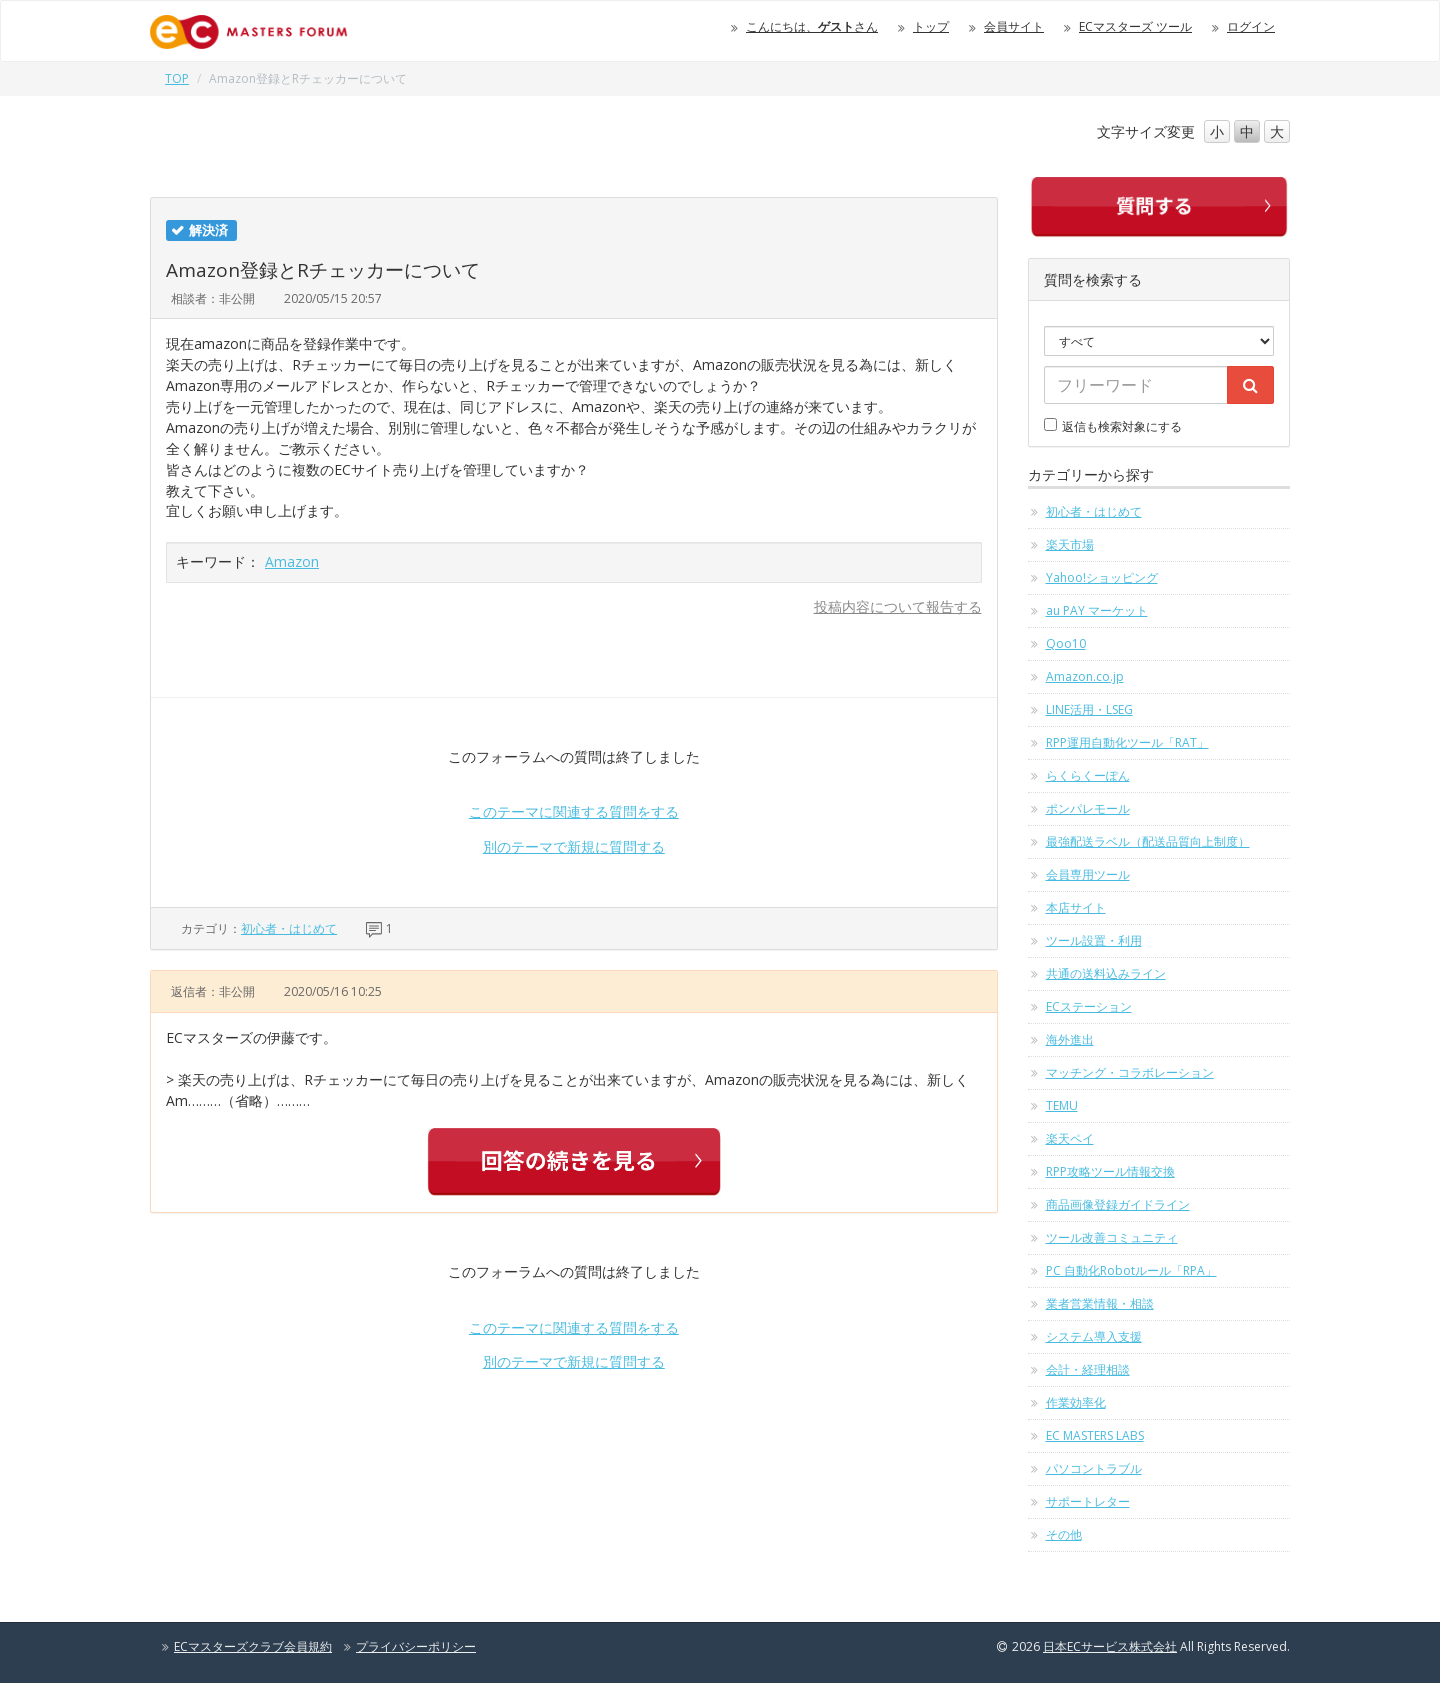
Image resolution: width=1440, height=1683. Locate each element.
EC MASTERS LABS (1095, 1435)
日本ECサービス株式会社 (1110, 1646)
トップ (931, 26)
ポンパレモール (1088, 808)
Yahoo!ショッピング (1102, 577)
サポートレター (1088, 1501)
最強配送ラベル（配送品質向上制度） (1148, 841)
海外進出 (1070, 1039)
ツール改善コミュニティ (1112, 1237)
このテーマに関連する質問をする (574, 811)
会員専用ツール (1088, 874)
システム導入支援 (1094, 1336)
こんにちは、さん (812, 26)
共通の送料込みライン (1106, 973)
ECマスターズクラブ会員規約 (253, 1646)
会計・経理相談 (1088, 1369)
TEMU (1062, 1105)
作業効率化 (1076, 1402)
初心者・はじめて (289, 928)
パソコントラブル (1094, 1468)
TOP (177, 78)
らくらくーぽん (1088, 775)
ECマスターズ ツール (1135, 26)
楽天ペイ (1070, 1138)
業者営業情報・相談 (1100, 1303)
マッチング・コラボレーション (1130, 1072)
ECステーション (1089, 1006)
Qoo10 (1066, 643)
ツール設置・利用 (1094, 940)
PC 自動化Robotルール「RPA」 (1131, 1270)
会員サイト (1014, 26)
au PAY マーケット (1097, 610)
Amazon (292, 561)
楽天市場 (1070, 544)
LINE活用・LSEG (1089, 709)
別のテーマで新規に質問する (574, 846)
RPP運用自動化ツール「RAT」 (1127, 742)
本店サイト (1076, 907)
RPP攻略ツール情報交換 (1110, 1171)
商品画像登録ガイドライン (1118, 1204)
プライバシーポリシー (416, 1646)
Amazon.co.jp (1085, 676)
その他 (1064, 1534)
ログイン (1251, 26)
